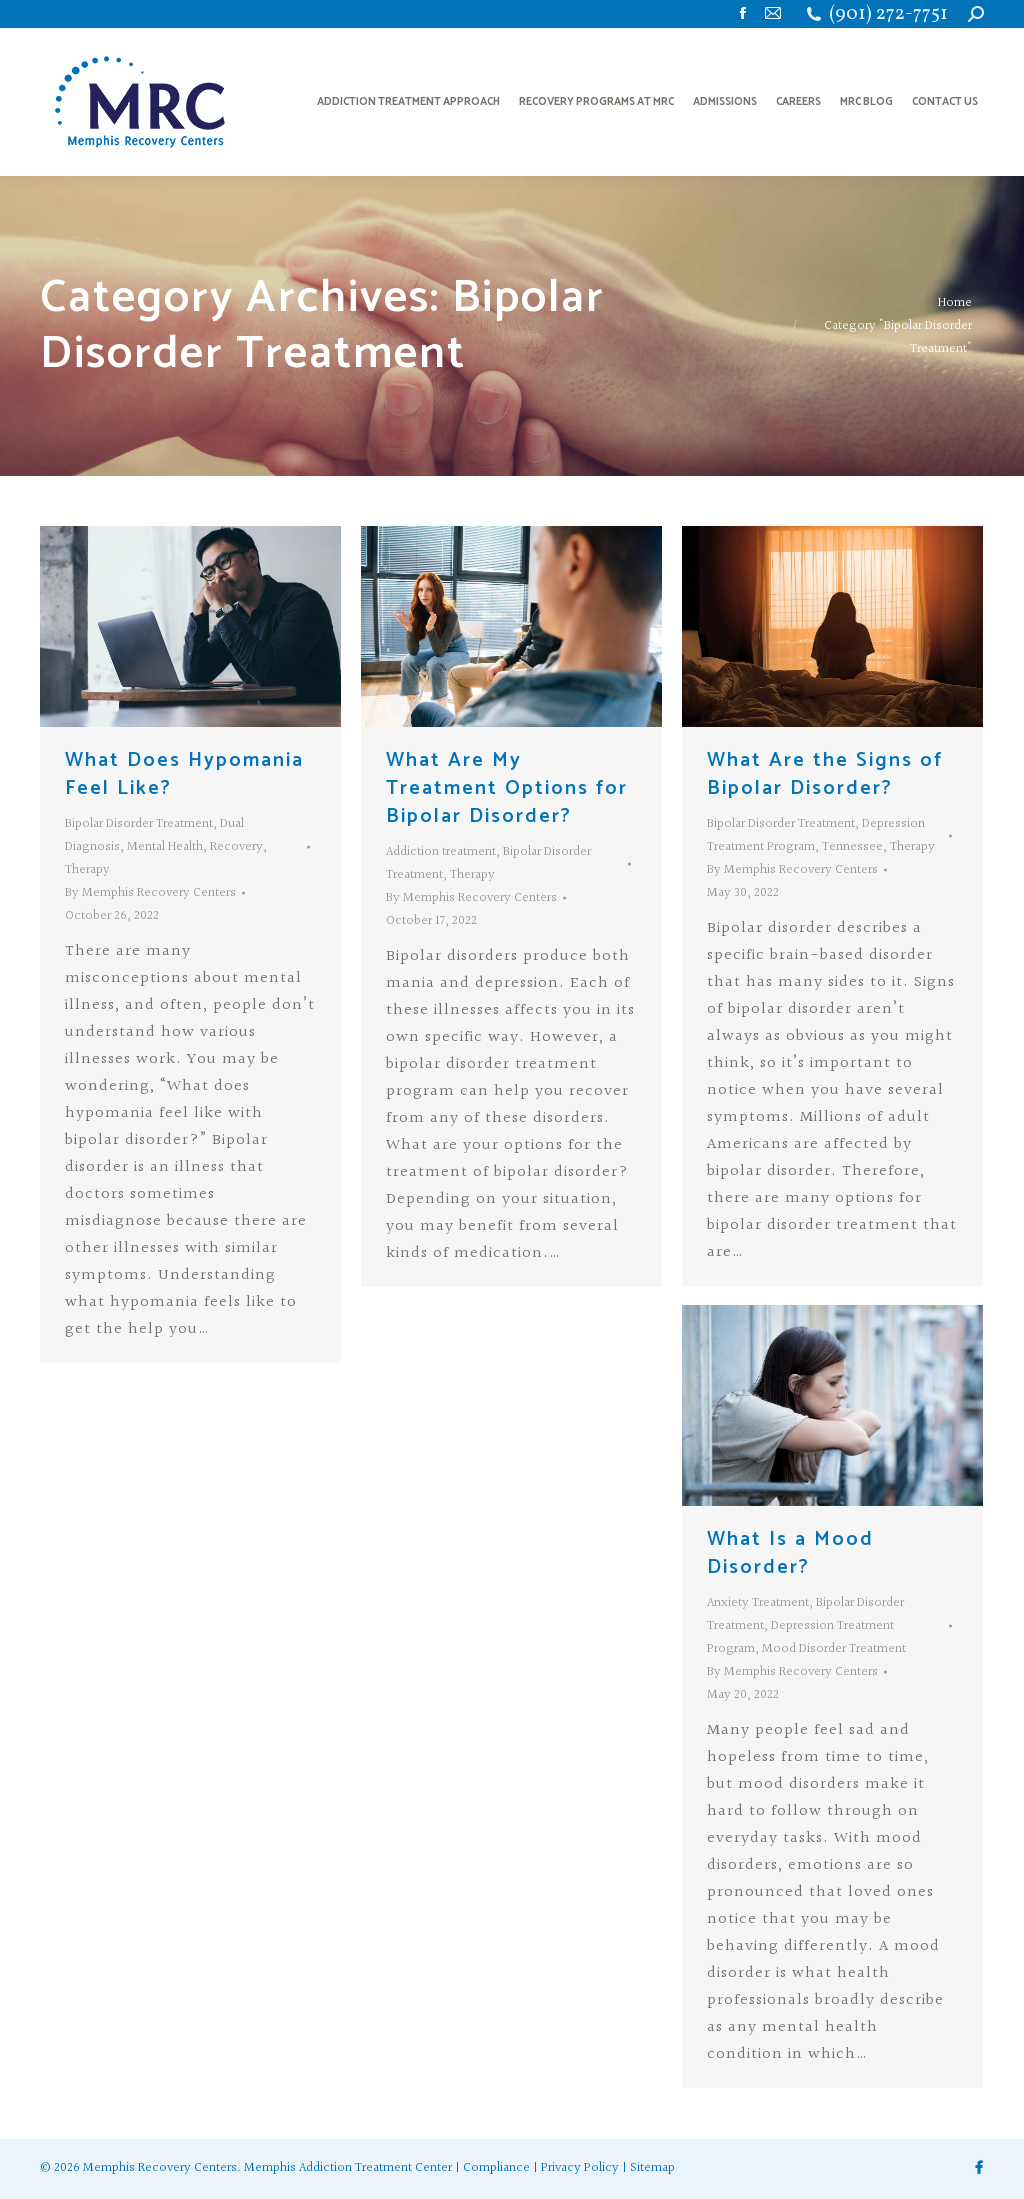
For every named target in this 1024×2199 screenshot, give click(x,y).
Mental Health (165, 847)
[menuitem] (408, 102)
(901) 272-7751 (888, 14)
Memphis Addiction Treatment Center (348, 2168)
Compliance (496, 2168)
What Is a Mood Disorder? (790, 1553)
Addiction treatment (441, 852)
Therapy (87, 870)
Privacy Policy (580, 2168)
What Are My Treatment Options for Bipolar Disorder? (507, 788)
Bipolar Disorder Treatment (139, 824)
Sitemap (652, 2168)
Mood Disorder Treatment (834, 1649)
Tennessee (852, 847)
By (150, 893)
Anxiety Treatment (758, 1603)
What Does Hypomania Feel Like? (184, 774)
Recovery (236, 847)
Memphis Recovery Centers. (162, 2168)
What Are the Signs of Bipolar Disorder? (825, 774)
